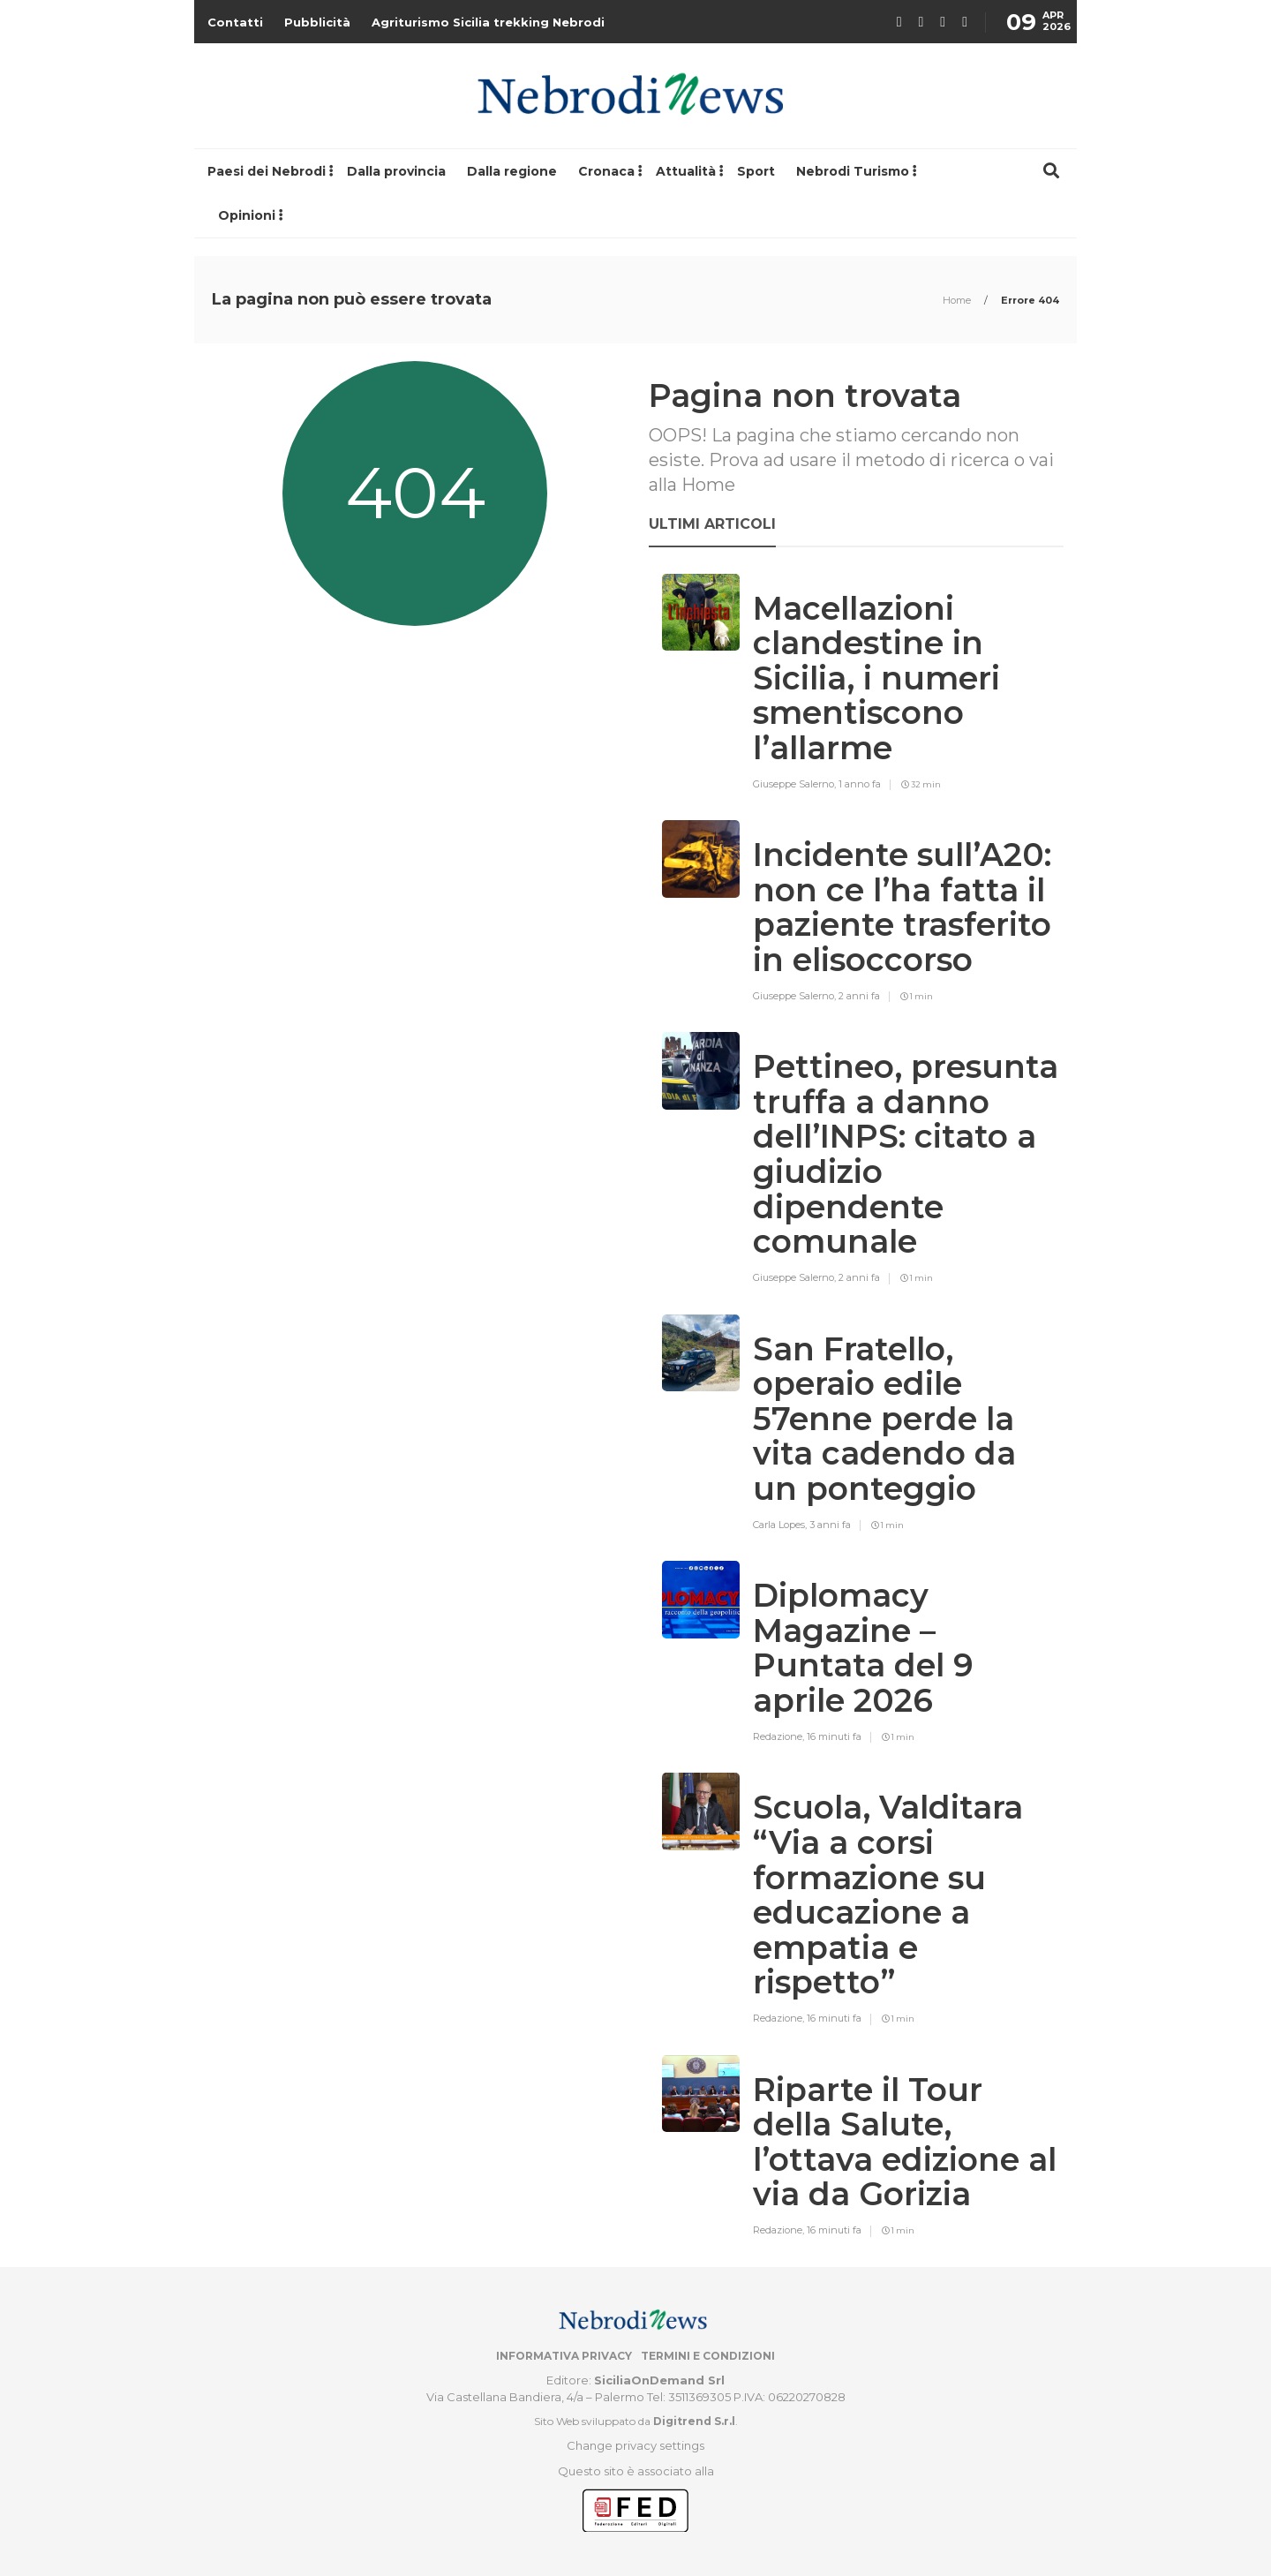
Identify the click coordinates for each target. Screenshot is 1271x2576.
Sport (756, 171)
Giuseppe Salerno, (796, 784)
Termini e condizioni (708, 2355)
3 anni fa (830, 1524)
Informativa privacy (564, 2355)
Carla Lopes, (781, 1524)
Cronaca (606, 171)
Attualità (686, 171)
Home (958, 300)
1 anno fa (860, 784)
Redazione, (780, 1736)
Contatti (235, 22)
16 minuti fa (834, 1736)
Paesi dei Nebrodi (266, 171)
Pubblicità (317, 22)
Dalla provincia (396, 171)
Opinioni (246, 215)
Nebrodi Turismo (852, 171)
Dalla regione (512, 171)
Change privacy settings (635, 2445)
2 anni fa (859, 996)
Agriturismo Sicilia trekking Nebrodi (488, 22)
